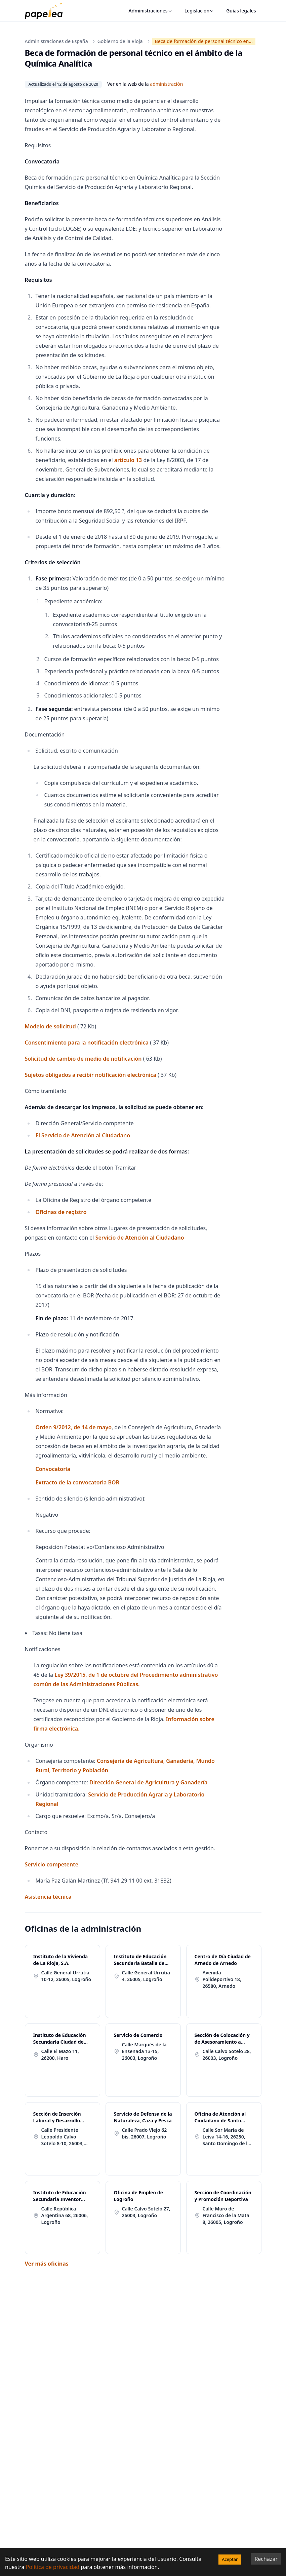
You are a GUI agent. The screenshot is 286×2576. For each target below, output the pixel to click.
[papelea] (47, 11)
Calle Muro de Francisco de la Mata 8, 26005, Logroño (226, 2215)
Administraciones (150, 10)
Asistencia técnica (48, 1896)
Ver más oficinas (47, 2263)
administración (166, 84)
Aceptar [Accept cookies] (230, 2559)
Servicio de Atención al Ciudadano (139, 1237)
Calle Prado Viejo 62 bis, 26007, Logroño (144, 2133)
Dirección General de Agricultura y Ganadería (148, 1782)
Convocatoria (53, 1469)
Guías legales (241, 10)
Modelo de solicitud (50, 1026)
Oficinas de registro (61, 1212)
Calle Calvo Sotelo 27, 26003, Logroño (146, 2212)
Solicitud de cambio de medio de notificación (83, 1058)
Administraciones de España (56, 41)
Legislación (199, 10)
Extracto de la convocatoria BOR (77, 1482)
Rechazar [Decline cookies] (266, 2559)
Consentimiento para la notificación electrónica (87, 1042)
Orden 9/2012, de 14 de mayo (74, 1427)
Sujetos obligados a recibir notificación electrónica (90, 1074)
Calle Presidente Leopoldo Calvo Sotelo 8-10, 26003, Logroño (62, 2137)
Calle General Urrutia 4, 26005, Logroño (146, 1975)
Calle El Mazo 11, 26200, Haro (60, 2054)
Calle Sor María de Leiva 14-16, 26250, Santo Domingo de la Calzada (226, 2137)
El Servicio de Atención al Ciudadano (83, 1135)
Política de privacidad (53, 2567)
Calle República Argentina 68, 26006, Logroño (64, 2215)
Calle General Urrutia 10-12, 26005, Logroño (66, 1975)
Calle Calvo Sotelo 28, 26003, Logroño (227, 2054)
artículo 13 (128, 460)
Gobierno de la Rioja (120, 41)
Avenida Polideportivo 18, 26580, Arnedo (222, 1979)
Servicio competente (52, 1864)
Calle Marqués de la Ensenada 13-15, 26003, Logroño (144, 2051)
